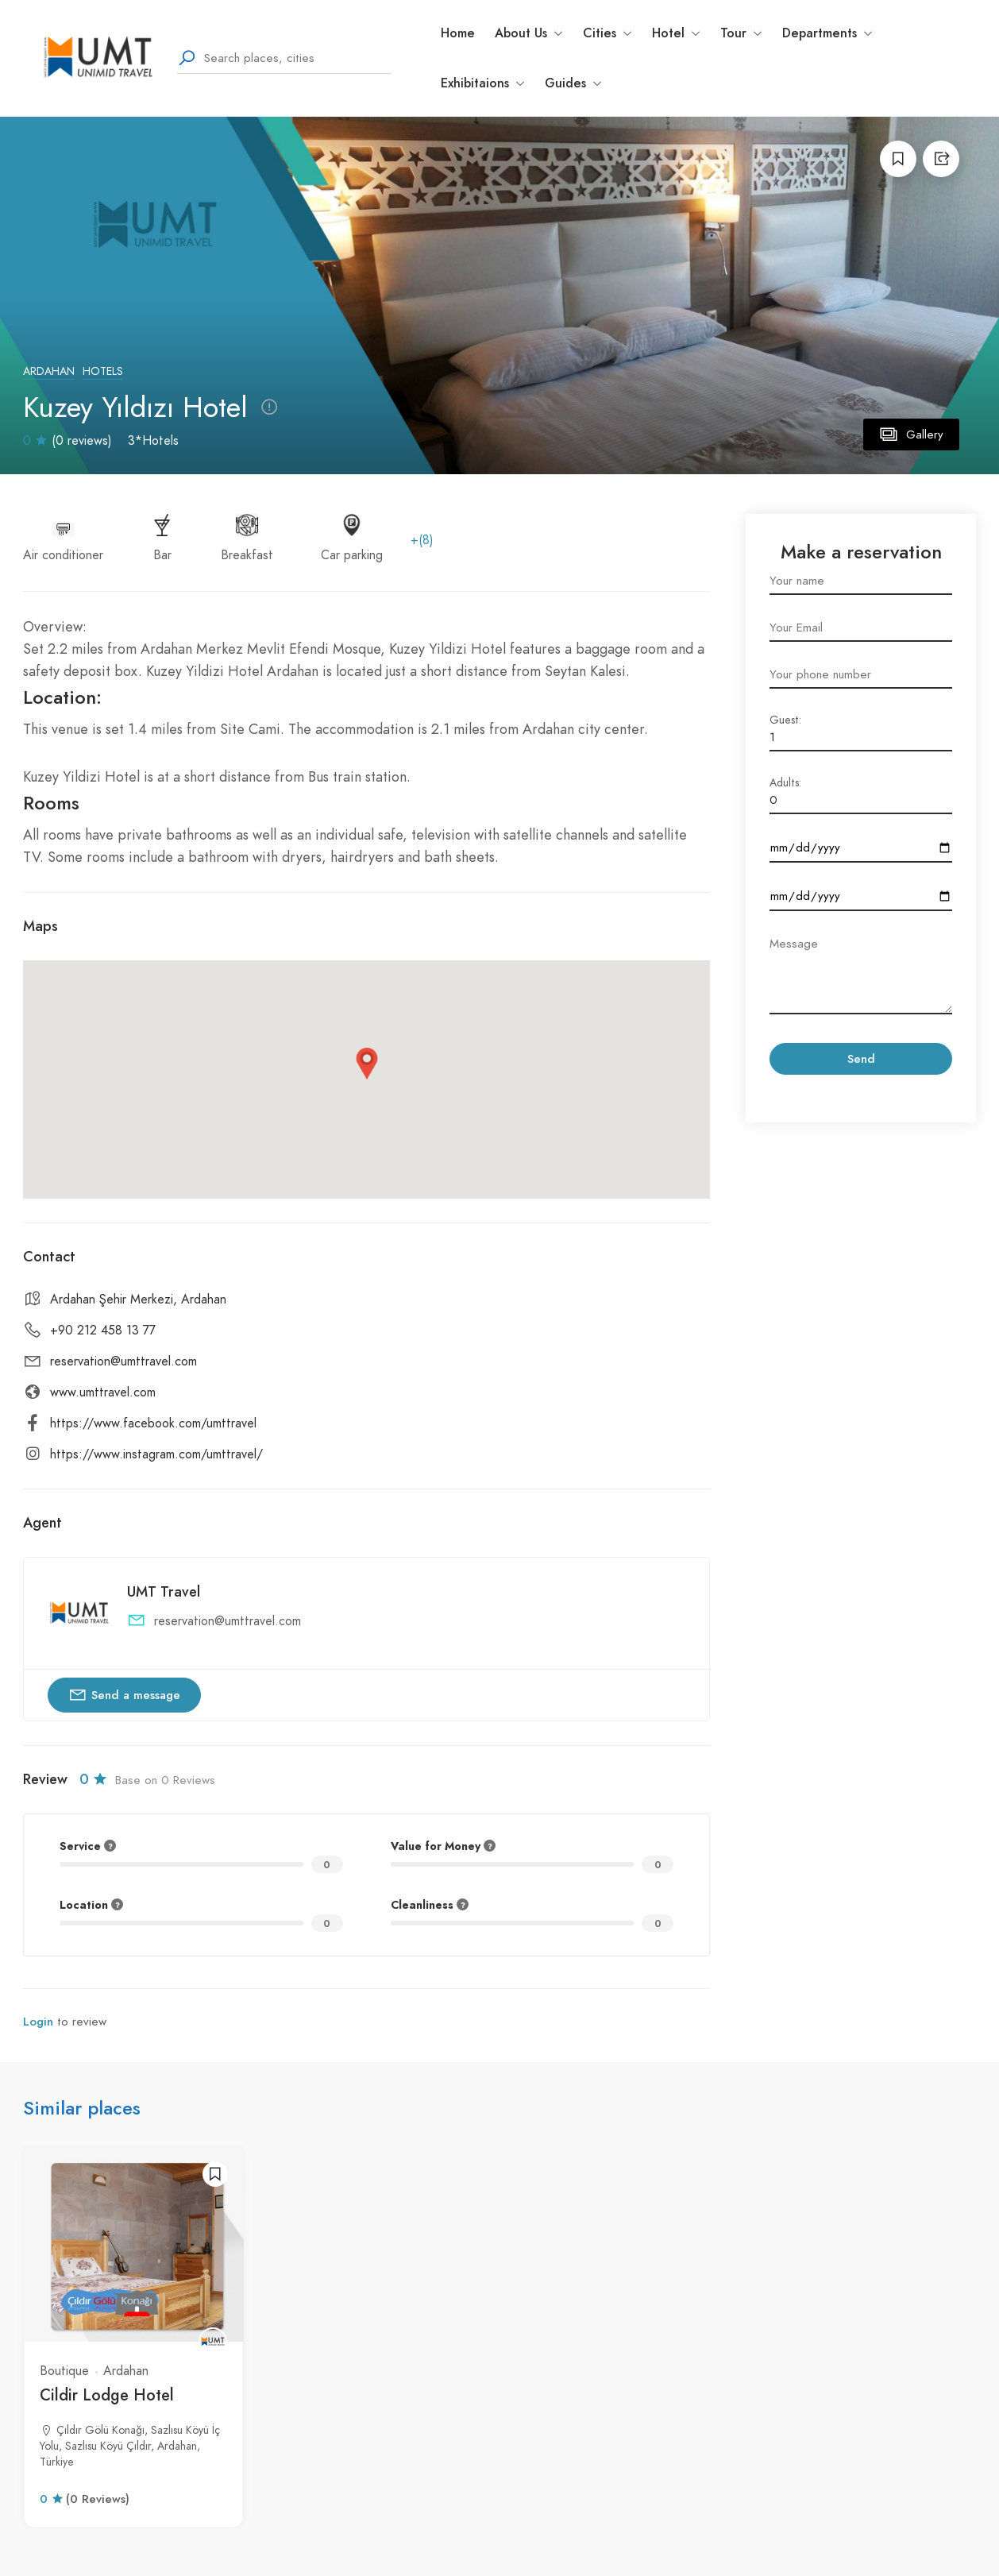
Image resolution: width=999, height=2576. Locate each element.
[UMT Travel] (213, 2341)
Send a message (124, 1694)
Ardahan (49, 371)
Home (458, 33)
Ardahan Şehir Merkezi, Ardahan (138, 1299)
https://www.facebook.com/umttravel (153, 1423)
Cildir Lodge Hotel (107, 2395)
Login (38, 2021)
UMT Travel (163, 1592)
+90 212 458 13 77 (103, 1330)
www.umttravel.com (103, 1392)
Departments (827, 33)
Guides (573, 83)
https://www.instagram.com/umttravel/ (156, 1454)
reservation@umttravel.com (123, 1361)
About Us (529, 33)
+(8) (422, 540)
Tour (741, 33)
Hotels (103, 371)
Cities (607, 33)
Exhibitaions (483, 83)
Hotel (676, 33)
